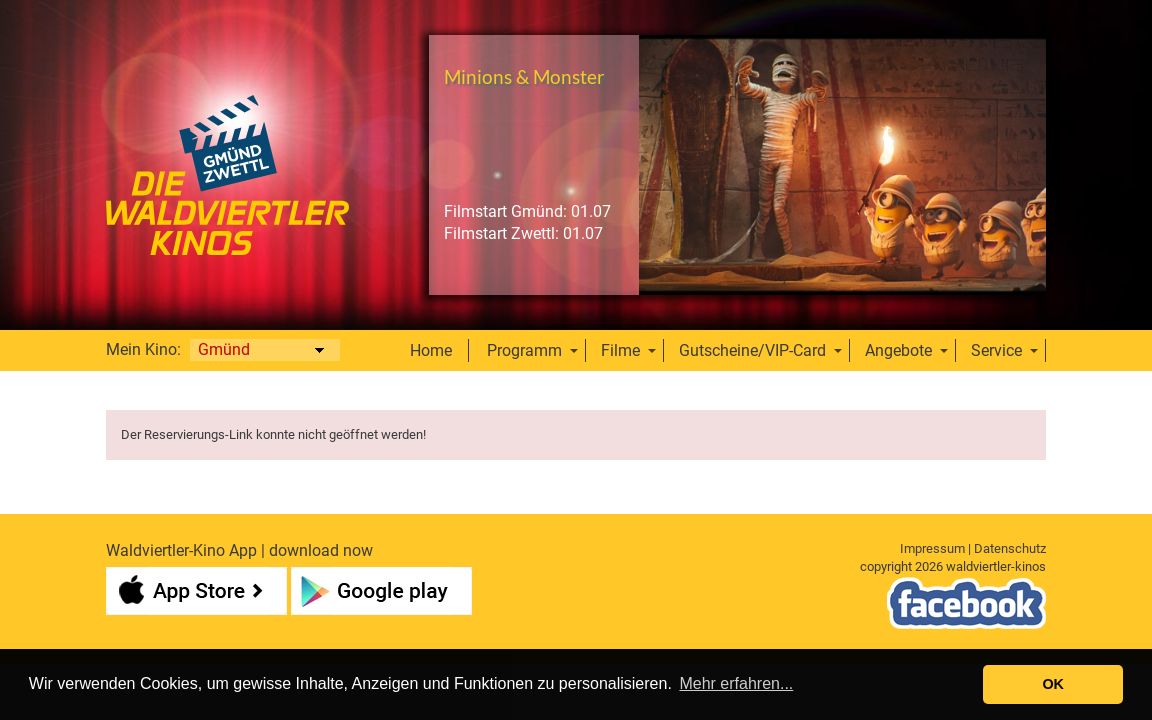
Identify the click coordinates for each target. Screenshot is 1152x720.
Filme (620, 350)
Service (996, 350)
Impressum (932, 548)
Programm (524, 350)
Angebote (898, 350)
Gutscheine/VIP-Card (752, 350)
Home (431, 350)
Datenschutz (1010, 548)
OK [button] (1053, 684)
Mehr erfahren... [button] (736, 683)
